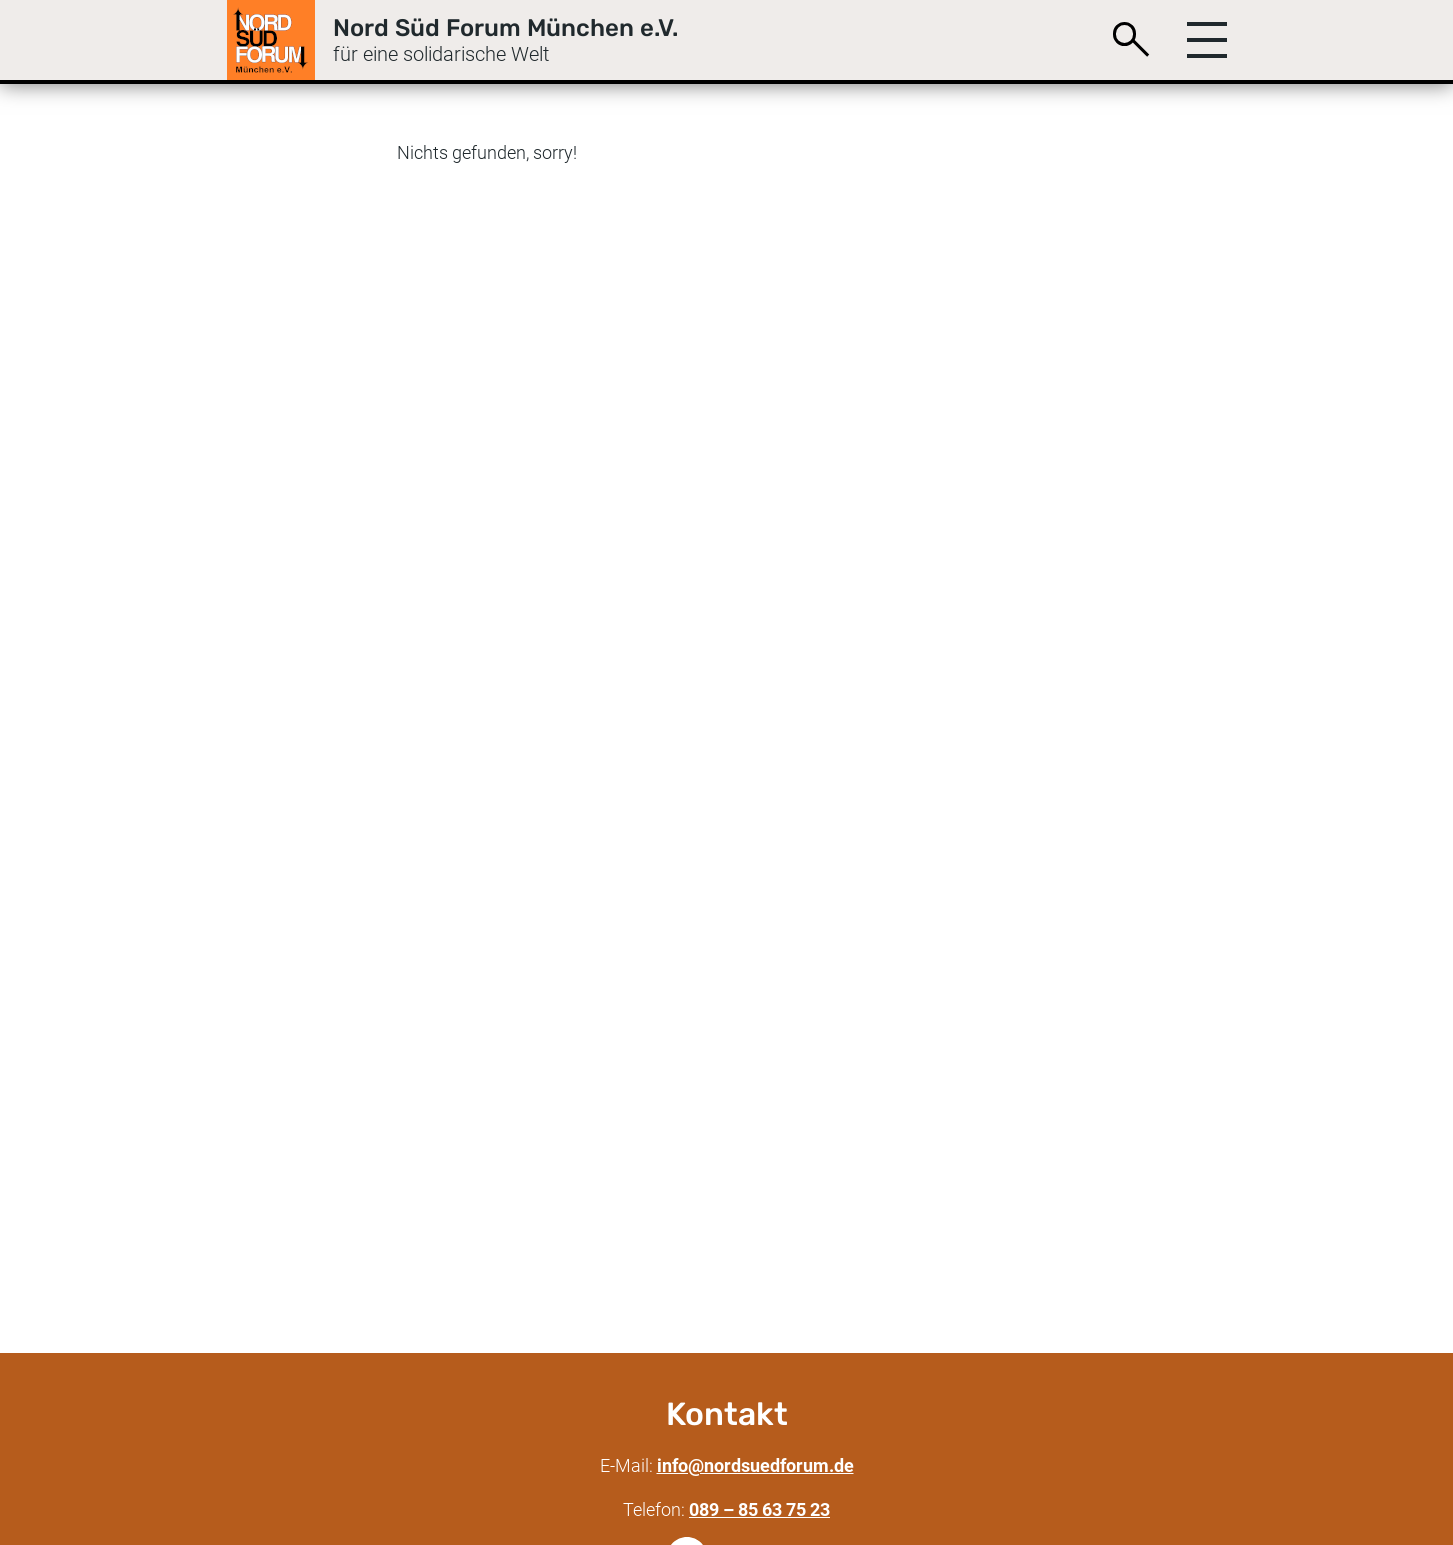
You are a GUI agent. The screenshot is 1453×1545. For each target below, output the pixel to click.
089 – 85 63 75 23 (759, 1509)
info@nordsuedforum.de (755, 1465)
